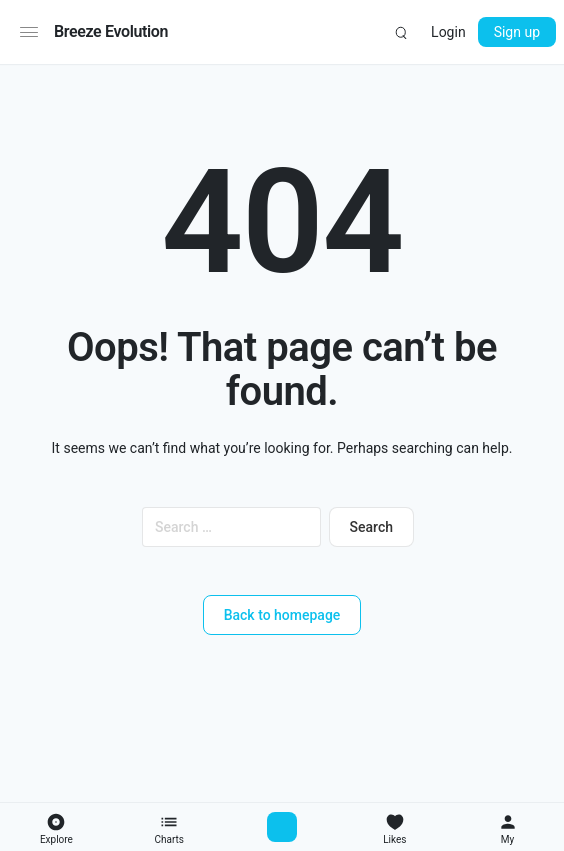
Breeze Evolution (111, 31)
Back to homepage (282, 615)
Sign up (517, 32)
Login (448, 32)
